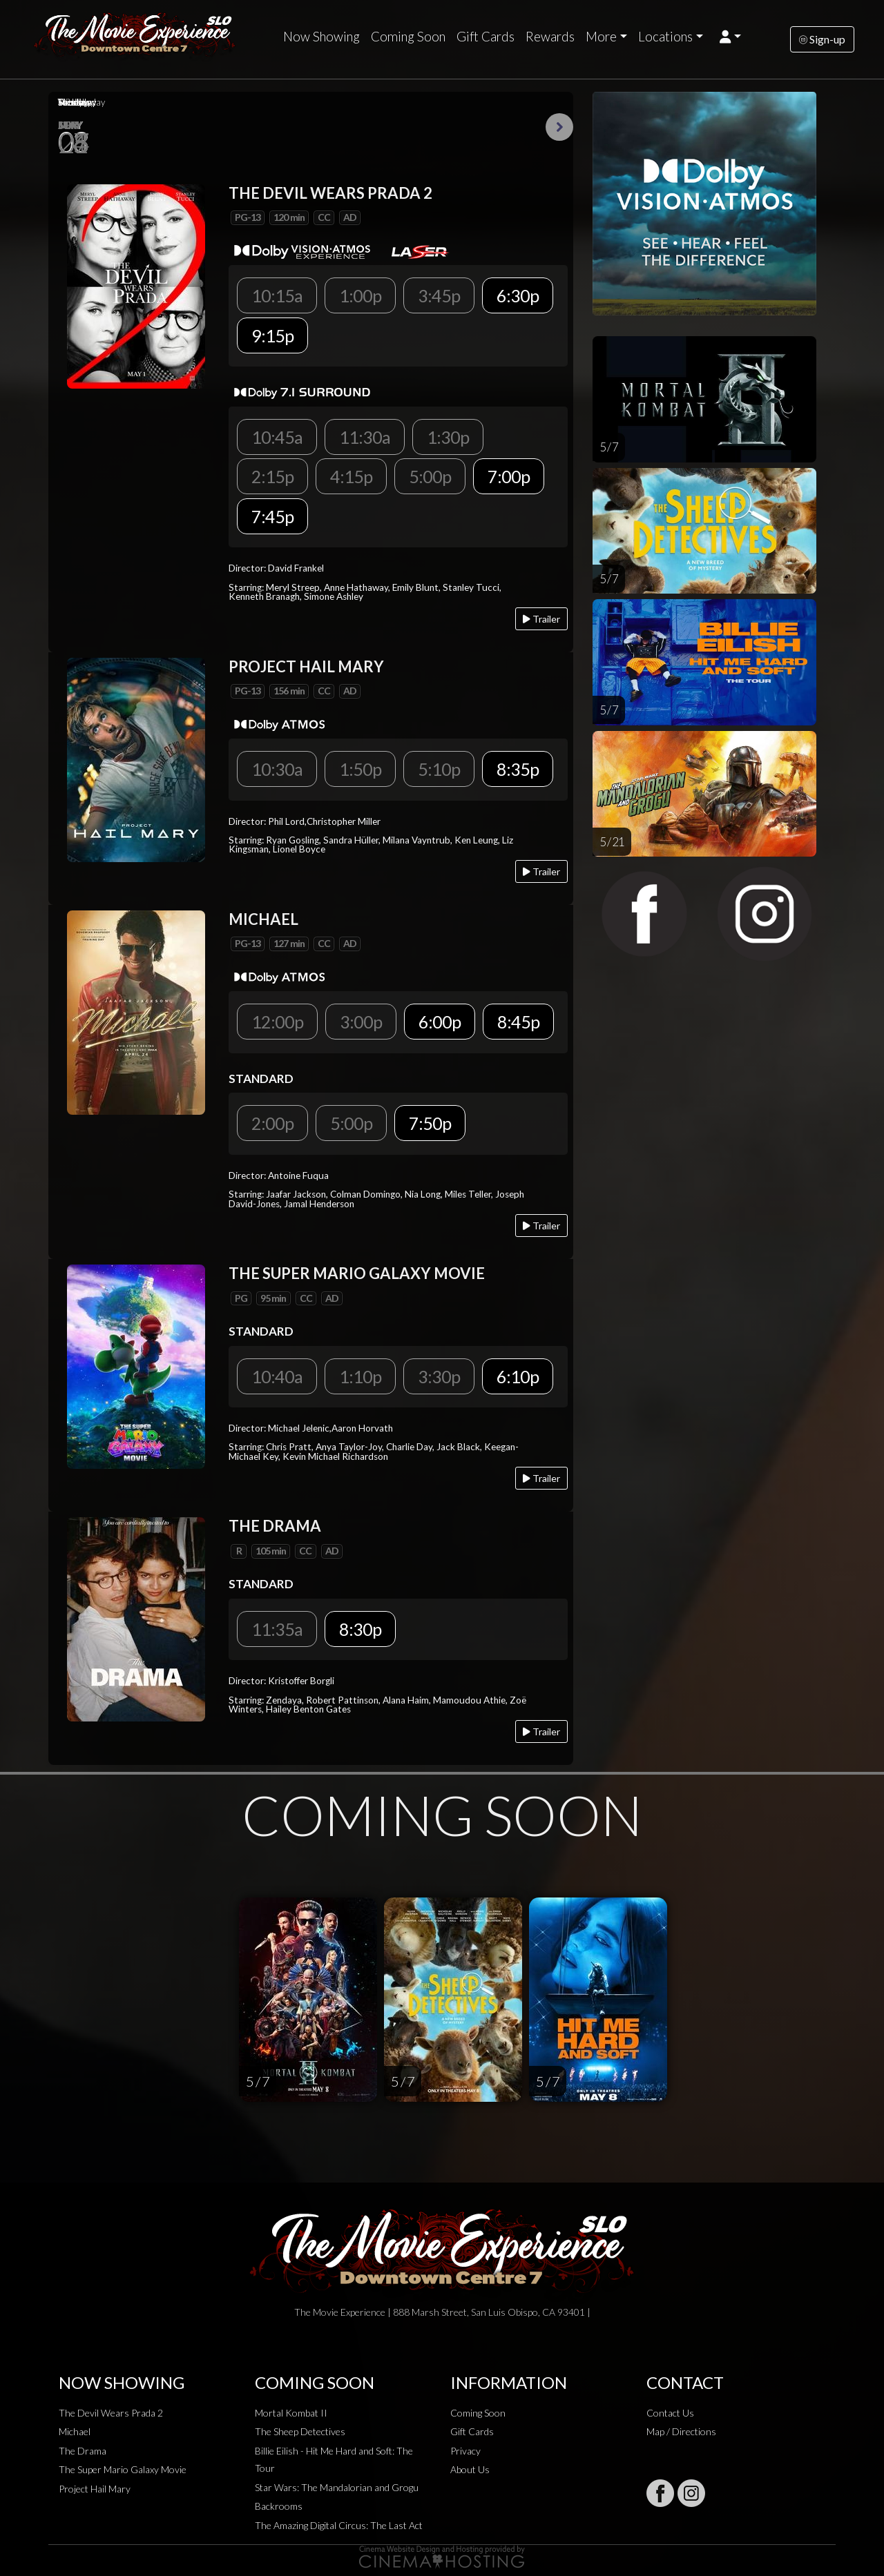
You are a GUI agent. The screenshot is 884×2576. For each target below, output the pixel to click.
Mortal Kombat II (291, 2413)
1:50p (360, 769)
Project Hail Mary (95, 2489)
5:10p (439, 769)
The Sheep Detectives (300, 2431)
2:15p (272, 476)
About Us (470, 2469)
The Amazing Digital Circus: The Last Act (339, 2525)
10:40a (276, 1376)
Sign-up (822, 39)
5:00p (430, 476)
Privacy (465, 2451)
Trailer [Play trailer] (541, 619)
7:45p (272, 516)
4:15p (351, 476)
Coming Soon (408, 36)
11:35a (276, 1629)
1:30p (448, 437)
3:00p (361, 1021)
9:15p (272, 335)
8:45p (518, 1021)
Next (559, 127)
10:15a (276, 295)
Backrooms (278, 2506)
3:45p (439, 295)
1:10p (360, 1376)
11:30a (364, 437)
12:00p (277, 1021)
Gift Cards (486, 36)
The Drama (82, 2451)
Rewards (550, 36)
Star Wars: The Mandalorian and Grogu (337, 2487)
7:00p (509, 476)
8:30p (360, 1629)
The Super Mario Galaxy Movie (122, 2469)
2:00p (272, 1123)
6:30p (518, 295)
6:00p (440, 1021)
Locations (665, 36)
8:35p (518, 769)
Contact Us (670, 2413)
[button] (730, 36)
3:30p (439, 1376)
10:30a (276, 769)
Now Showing (321, 36)
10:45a (276, 437)
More (601, 36)
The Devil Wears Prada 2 (111, 2413)
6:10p (518, 1376)
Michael (74, 2431)
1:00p (360, 295)
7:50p (430, 1123)
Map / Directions (681, 2431)
